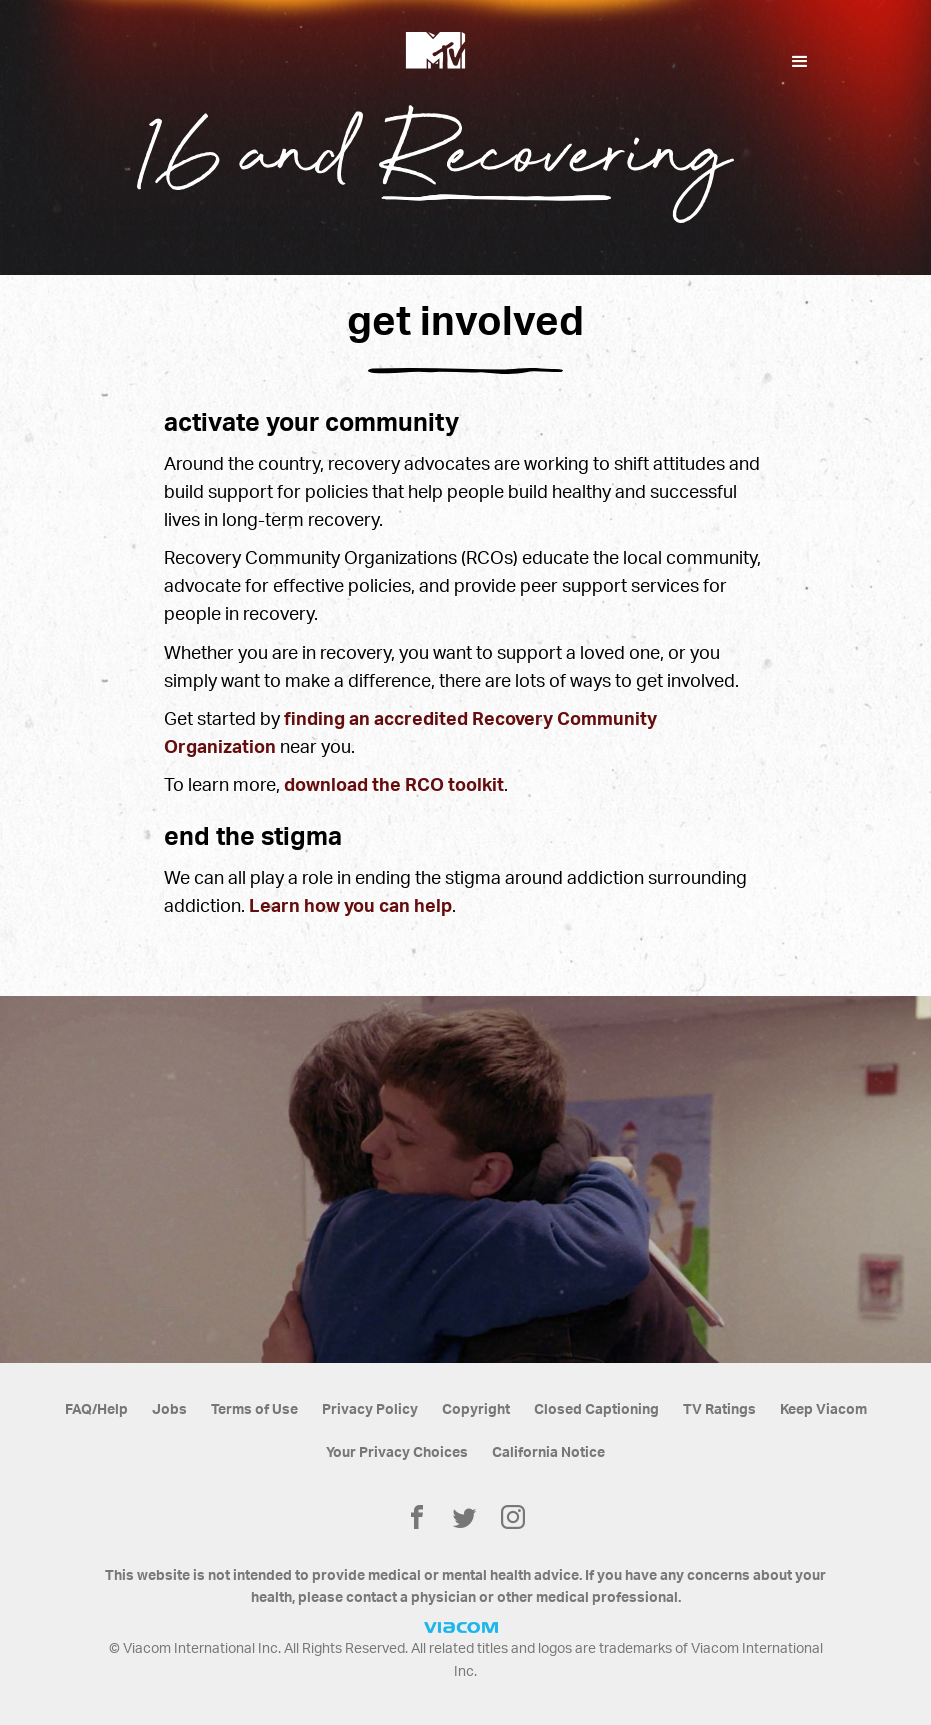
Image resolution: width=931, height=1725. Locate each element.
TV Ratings (719, 1410)
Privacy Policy (370, 1410)
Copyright (476, 1410)
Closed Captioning (596, 1410)
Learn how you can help (350, 906)
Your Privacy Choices (397, 1453)
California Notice (548, 1453)
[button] (800, 62)
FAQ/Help (96, 1410)
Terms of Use (254, 1410)
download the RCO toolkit (394, 785)
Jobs (169, 1410)
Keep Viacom (823, 1410)
